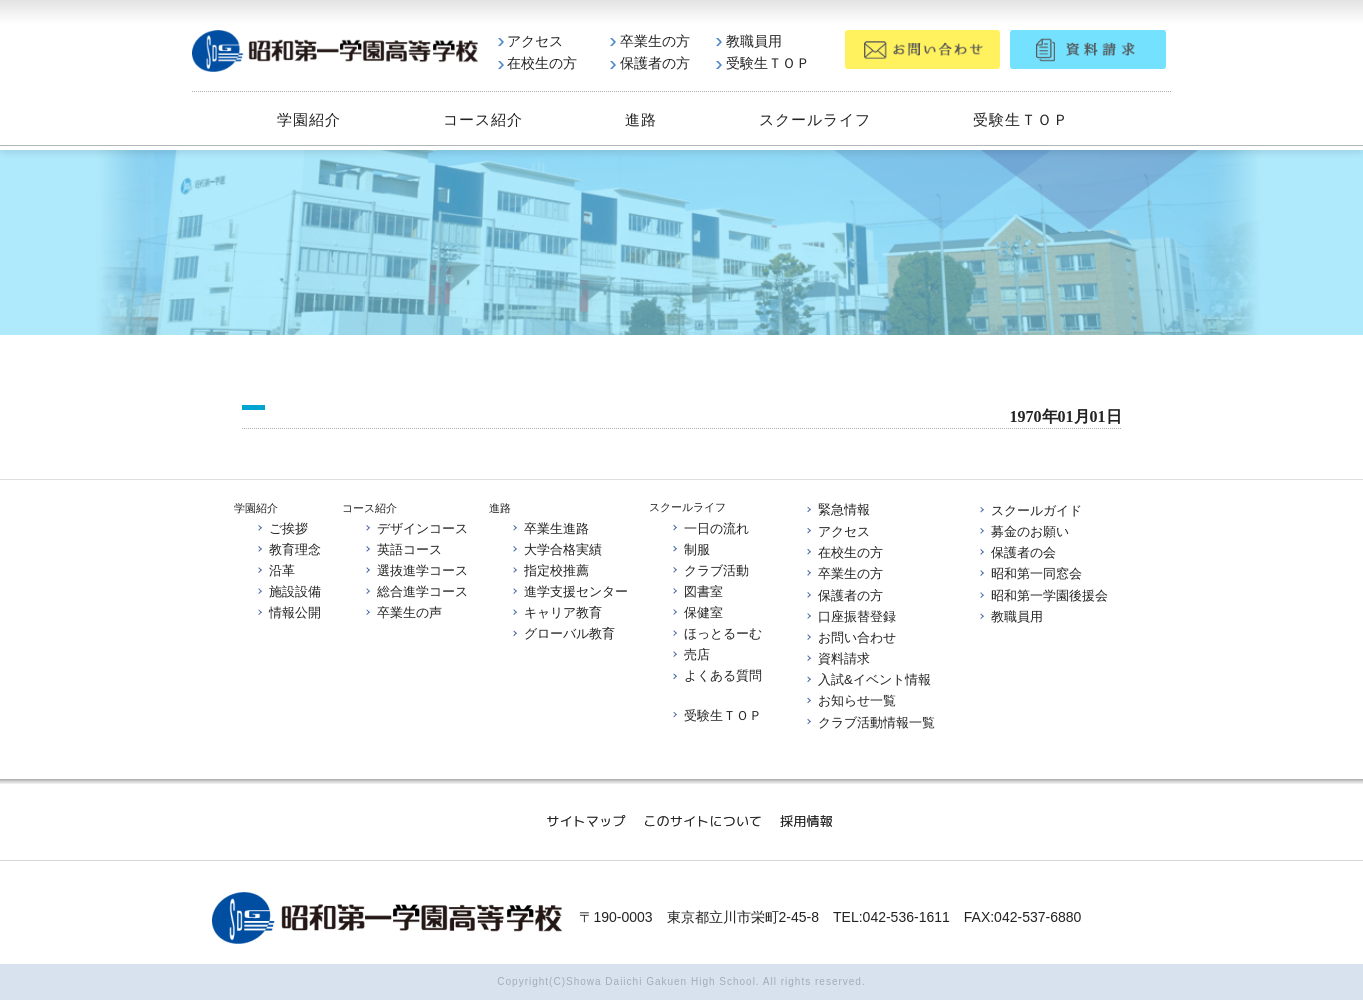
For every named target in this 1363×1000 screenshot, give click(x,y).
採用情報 (806, 821)
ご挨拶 (281, 527)
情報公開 (288, 612)
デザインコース (415, 527)
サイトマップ (585, 821)
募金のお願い (1023, 531)
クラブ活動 (709, 570)
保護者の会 (1016, 552)
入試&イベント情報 (867, 679)
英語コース (402, 549)
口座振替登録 (850, 616)
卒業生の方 (650, 41)
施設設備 (288, 591)
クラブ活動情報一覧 (869, 722)
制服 (690, 548)
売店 (690, 655)
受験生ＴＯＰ (763, 63)
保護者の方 (650, 63)
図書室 (696, 591)
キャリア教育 (556, 612)
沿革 (275, 570)
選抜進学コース (415, 570)
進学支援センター (569, 591)
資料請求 (837, 658)
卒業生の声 (402, 612)
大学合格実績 (556, 549)
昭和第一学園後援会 (1042, 595)
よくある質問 (716, 676)
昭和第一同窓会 (1029, 573)
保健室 (696, 612)
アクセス (531, 41)
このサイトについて (702, 821)
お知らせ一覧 (850, 701)
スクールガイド (1029, 510)
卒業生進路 (549, 527)
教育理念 (288, 549)
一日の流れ (709, 527)
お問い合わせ (850, 637)
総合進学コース (415, 591)
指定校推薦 (549, 570)
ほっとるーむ (716, 633)
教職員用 (749, 41)
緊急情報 (837, 510)
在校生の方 (538, 63)
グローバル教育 (562, 634)
